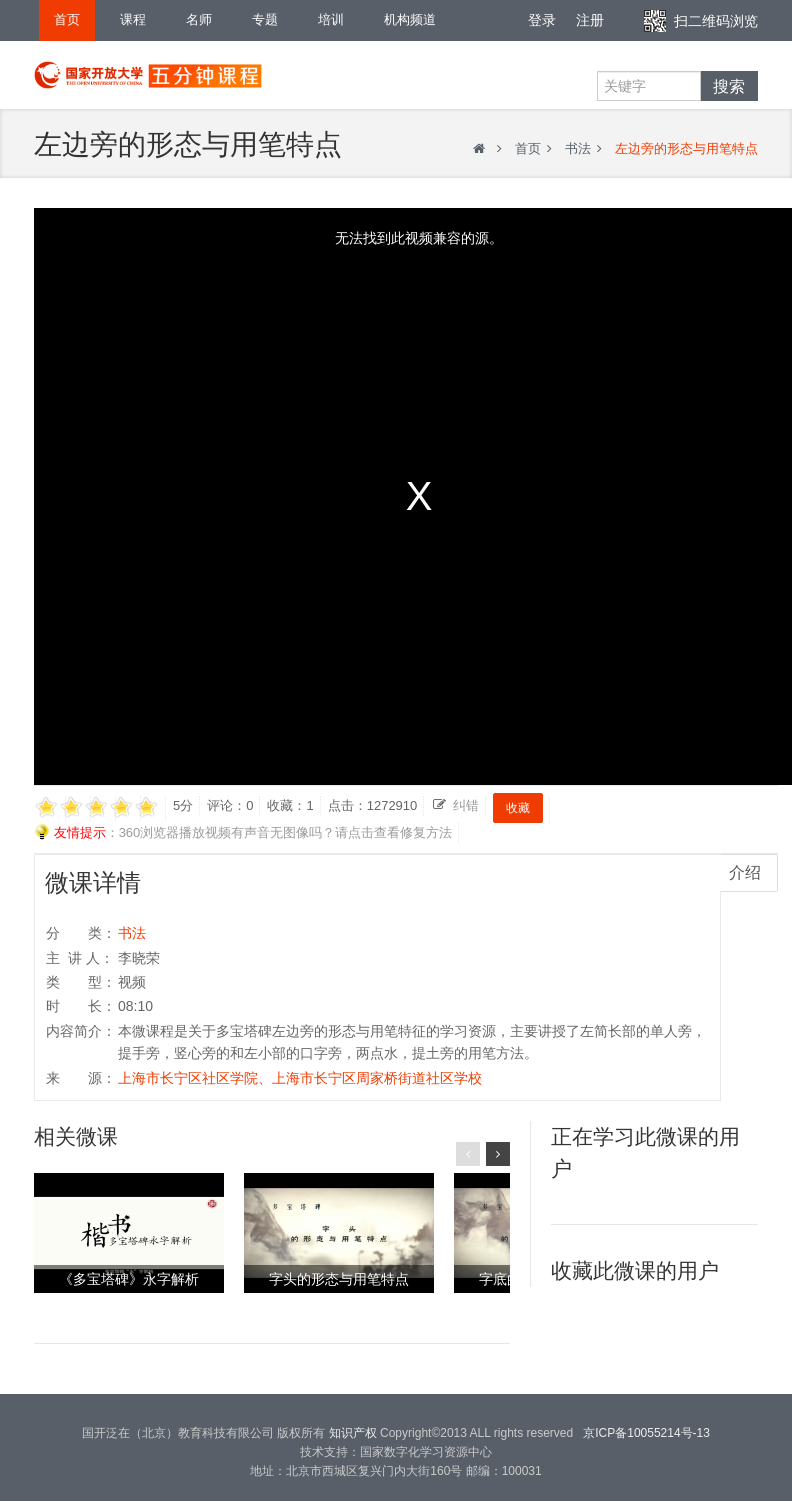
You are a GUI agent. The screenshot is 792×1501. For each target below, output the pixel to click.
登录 (542, 20)
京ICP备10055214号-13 (646, 1433)
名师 (199, 19)
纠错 (466, 805)
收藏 (518, 808)
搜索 (729, 86)
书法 (578, 148)
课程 (133, 19)
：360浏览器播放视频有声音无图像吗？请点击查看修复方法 (243, 833)
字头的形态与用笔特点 (339, 1279)
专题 (265, 19)
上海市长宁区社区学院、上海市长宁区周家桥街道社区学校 (300, 1078)
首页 (67, 19)
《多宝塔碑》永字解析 (129, 1279)
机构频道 (410, 19)
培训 (331, 19)
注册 (590, 20)
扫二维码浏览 (716, 21)
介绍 (745, 872)
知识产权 (352, 1433)
